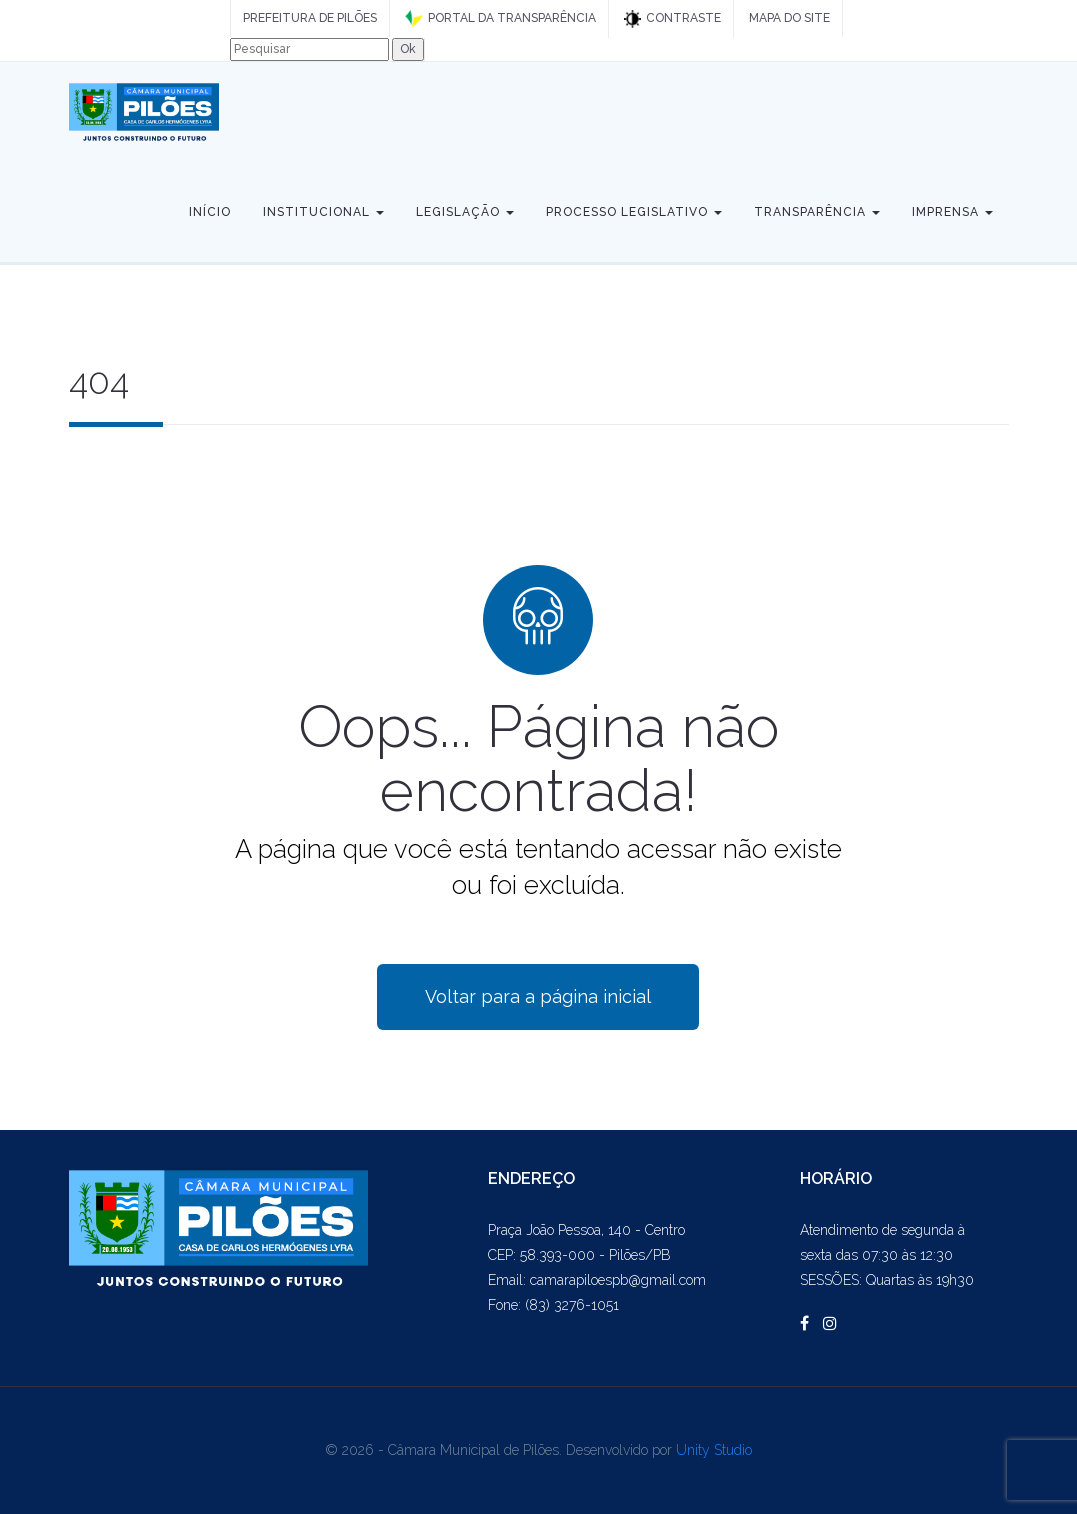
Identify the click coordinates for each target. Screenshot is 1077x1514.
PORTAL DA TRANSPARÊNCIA (500, 19)
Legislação (465, 212)
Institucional (323, 212)
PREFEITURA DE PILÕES (310, 18)
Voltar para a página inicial (538, 996)
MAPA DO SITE (789, 18)
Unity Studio (714, 1450)
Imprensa (952, 212)
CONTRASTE (673, 19)
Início (210, 212)
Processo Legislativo (634, 212)
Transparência (817, 212)
